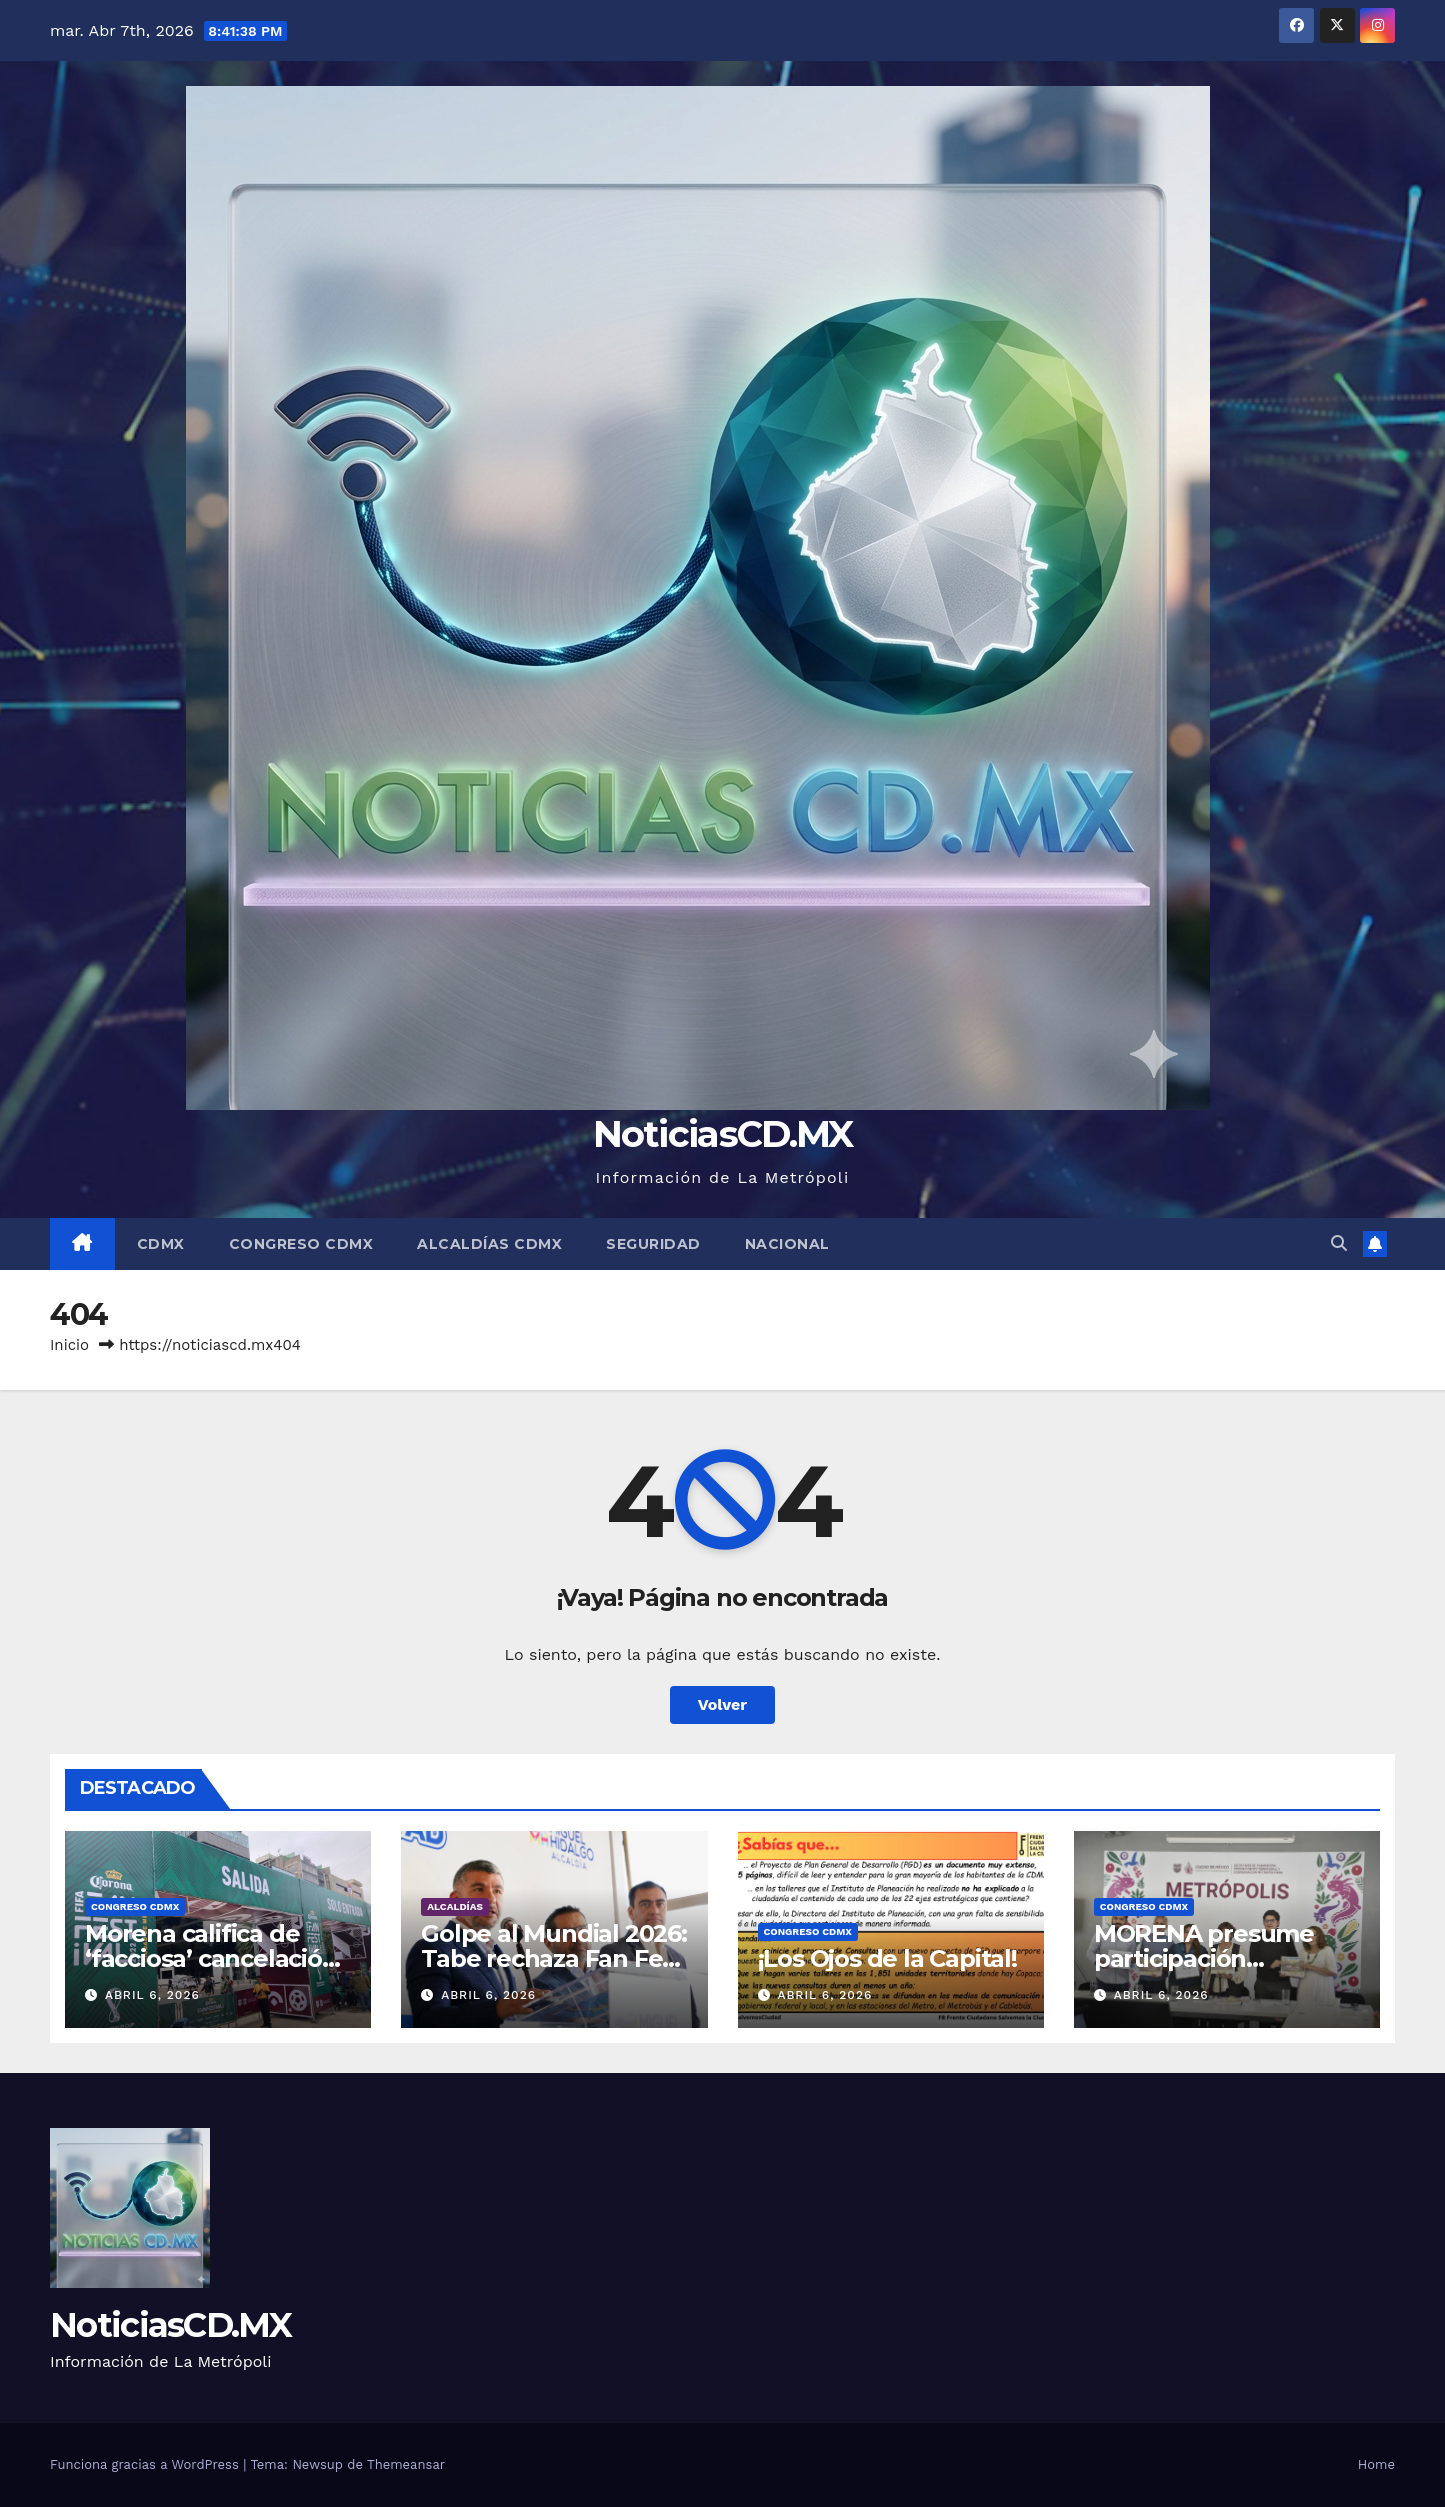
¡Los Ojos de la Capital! (887, 1958)
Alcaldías (455, 1906)
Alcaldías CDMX (489, 1244)
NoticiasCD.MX (723, 1133)
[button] (1339, 1243)
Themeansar (406, 2464)
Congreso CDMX (301, 1244)
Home (1376, 2464)
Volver (723, 1704)
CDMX (161, 1244)
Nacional (787, 1244)
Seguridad (653, 1244)
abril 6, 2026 (152, 1995)
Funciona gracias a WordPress (146, 2464)
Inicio (69, 1345)
